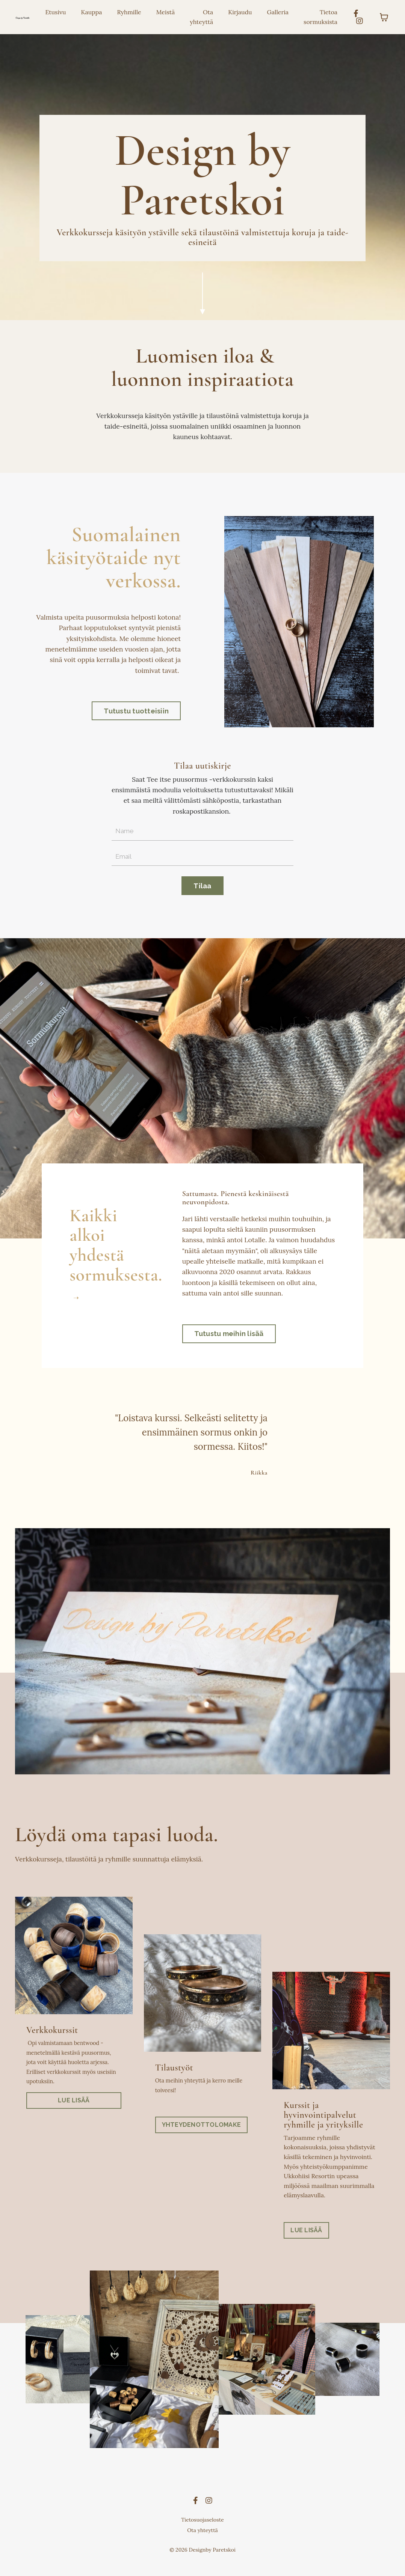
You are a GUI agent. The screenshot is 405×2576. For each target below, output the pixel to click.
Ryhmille (129, 12)
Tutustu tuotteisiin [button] (136, 713)
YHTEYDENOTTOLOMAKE (201, 2135)
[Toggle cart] (384, 17)
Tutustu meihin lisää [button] (228, 1343)
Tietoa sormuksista (320, 17)
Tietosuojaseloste (202, 2530)
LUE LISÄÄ (73, 2110)
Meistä (165, 12)
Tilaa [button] (202, 889)
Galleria (278, 12)
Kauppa (91, 12)
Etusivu (55, 12)
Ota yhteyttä (201, 17)
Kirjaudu (240, 12)
